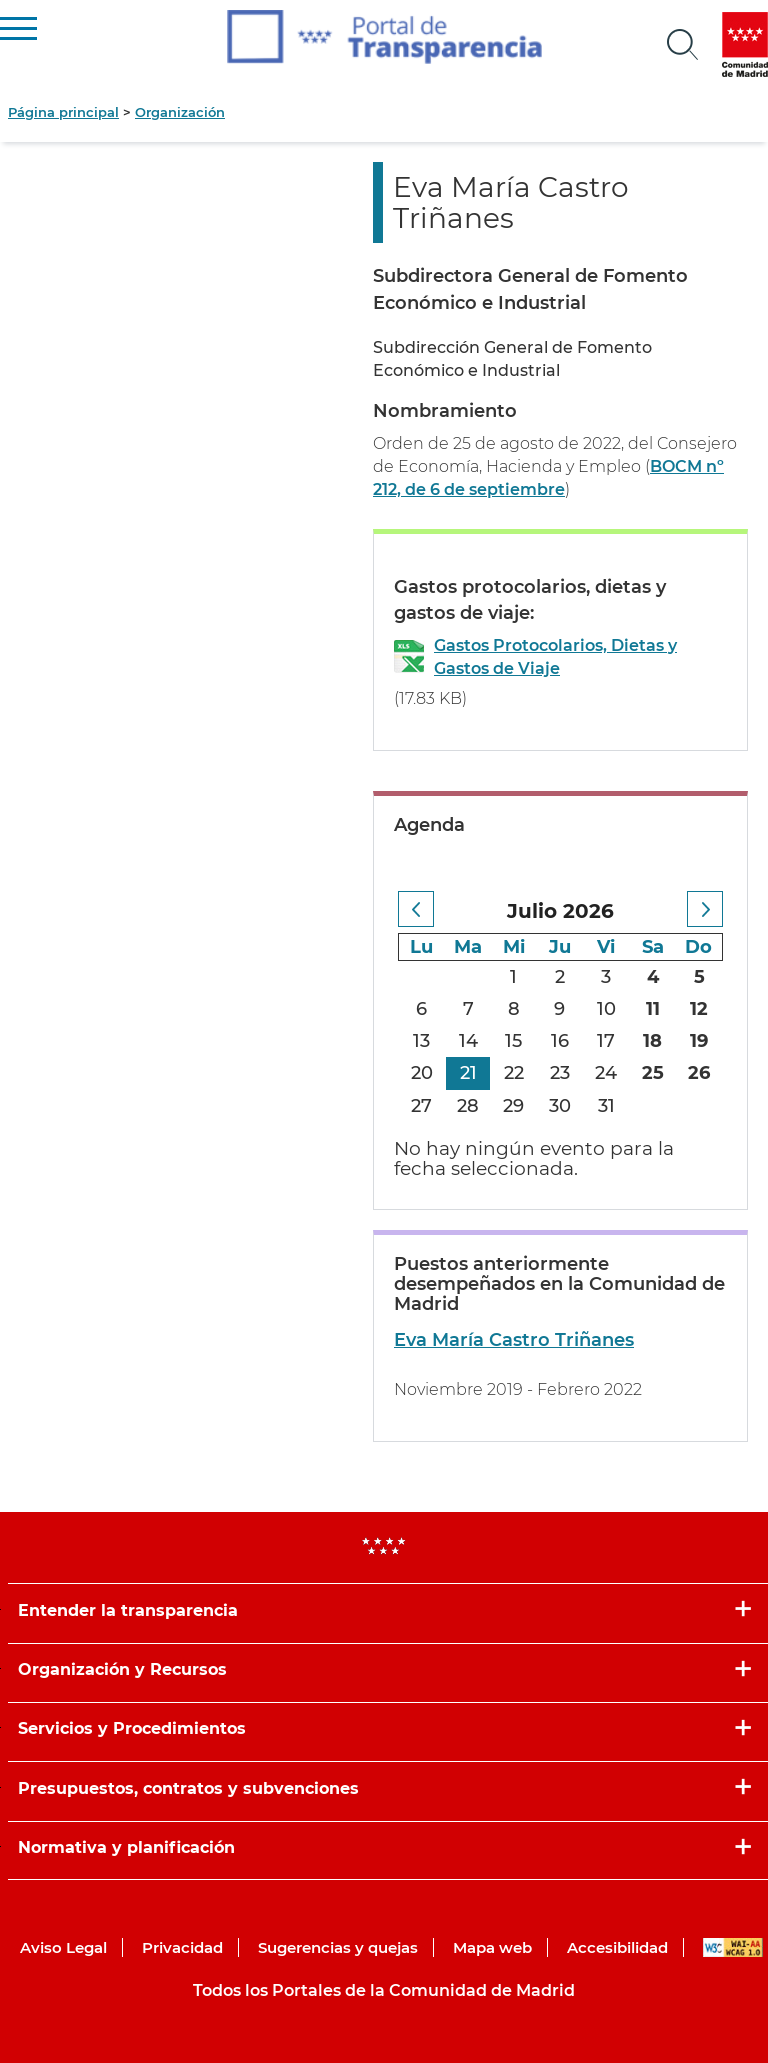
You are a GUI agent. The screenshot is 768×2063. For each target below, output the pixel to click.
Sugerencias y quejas (338, 1947)
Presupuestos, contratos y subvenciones (188, 1788)
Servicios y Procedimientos (132, 1728)
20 (422, 1073)
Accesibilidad (617, 1947)
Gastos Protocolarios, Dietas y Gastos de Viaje (555, 657)
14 (468, 1041)
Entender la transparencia (128, 1610)
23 (560, 1073)
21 (468, 1073)
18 (652, 1041)
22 (514, 1073)
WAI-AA (733, 1947)
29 (513, 1106)
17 (606, 1041)
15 (513, 1041)
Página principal (63, 112)
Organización (180, 112)
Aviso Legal (63, 1947)
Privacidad (182, 1947)
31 (606, 1106)
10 (606, 1009)
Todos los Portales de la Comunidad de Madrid (384, 1990)
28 (468, 1106)
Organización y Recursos (122, 1669)
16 (560, 1041)
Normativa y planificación (126, 1847)
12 (699, 1009)
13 (421, 1041)
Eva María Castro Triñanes (514, 1340)
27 (421, 1106)
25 (653, 1073)
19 (699, 1041)
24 (606, 1073)
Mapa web (492, 1947)
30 (560, 1106)
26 (699, 1073)
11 (653, 1009)
